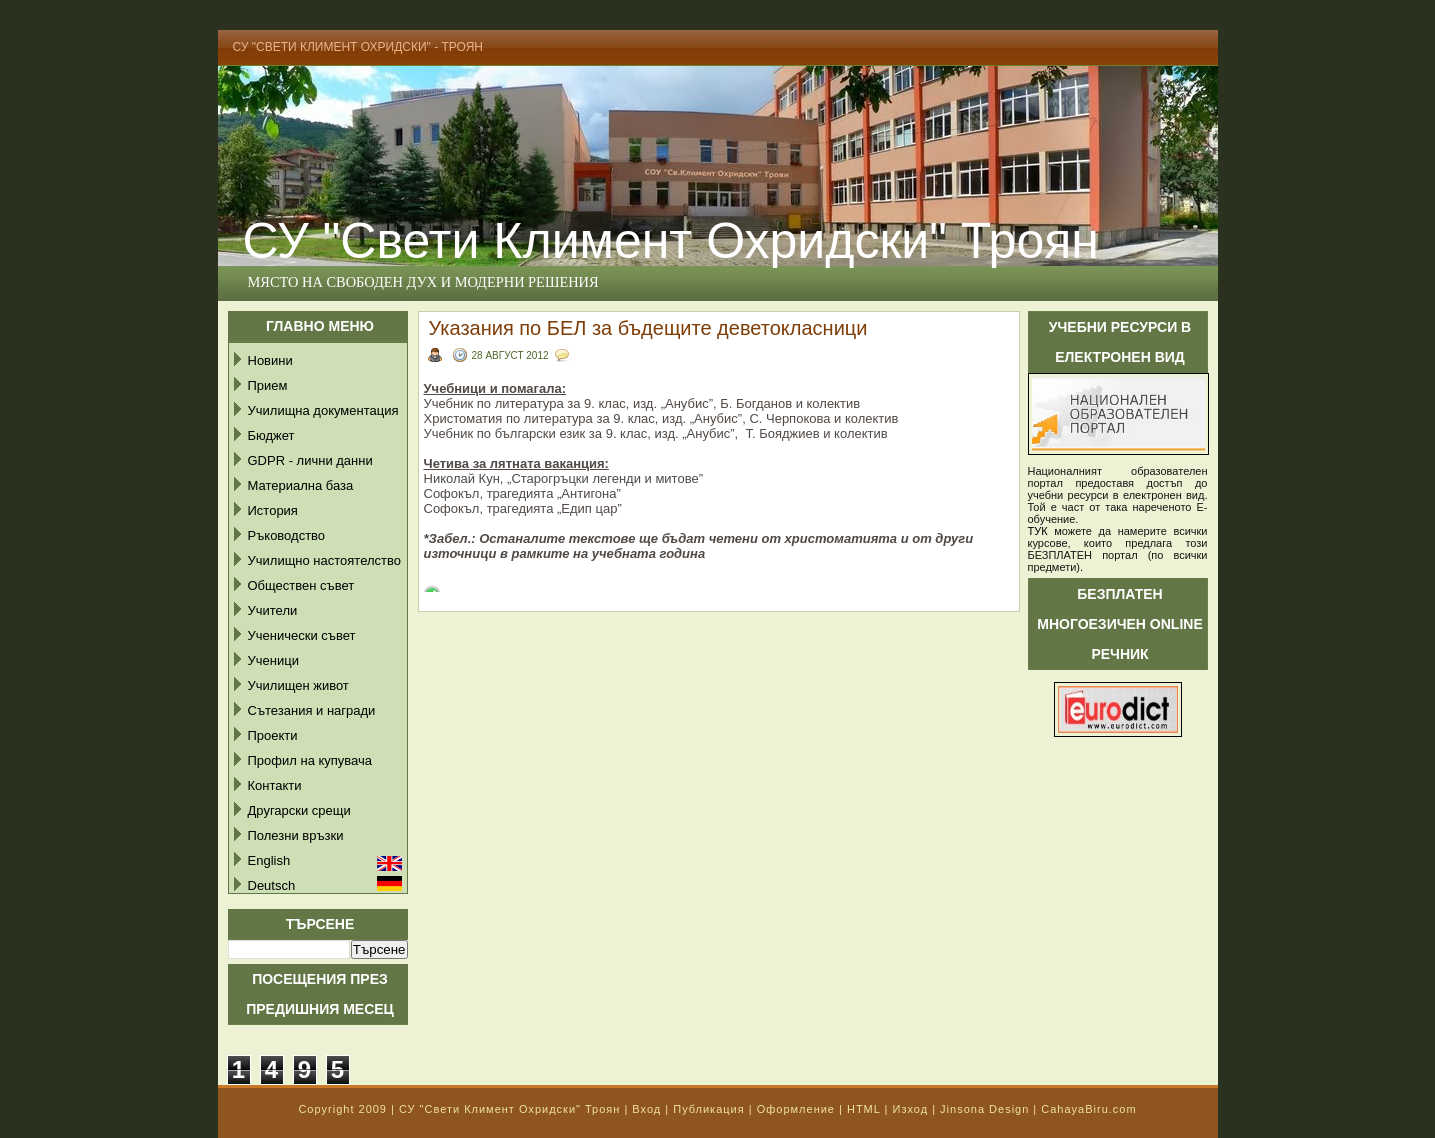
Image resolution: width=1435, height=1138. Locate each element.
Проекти (273, 735)
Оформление (796, 1109)
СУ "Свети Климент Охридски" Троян (671, 241)
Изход (910, 1109)
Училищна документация (323, 410)
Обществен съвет (301, 585)
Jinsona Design (984, 1109)
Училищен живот (298, 685)
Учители (273, 610)
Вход (646, 1109)
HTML (864, 1109)
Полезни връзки (296, 835)
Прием (268, 385)
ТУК (1038, 531)
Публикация (708, 1109)
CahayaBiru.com (1088, 1109)
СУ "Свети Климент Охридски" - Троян (358, 47)
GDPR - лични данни (310, 460)
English (269, 860)
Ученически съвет (302, 635)
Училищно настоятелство (324, 560)
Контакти (275, 785)
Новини (270, 360)
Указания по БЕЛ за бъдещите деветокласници (648, 328)
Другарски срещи (299, 810)
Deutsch (272, 885)
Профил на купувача (310, 760)
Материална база (301, 485)
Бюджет (271, 435)
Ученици (273, 660)
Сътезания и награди (312, 710)
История (273, 510)
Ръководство (287, 535)
